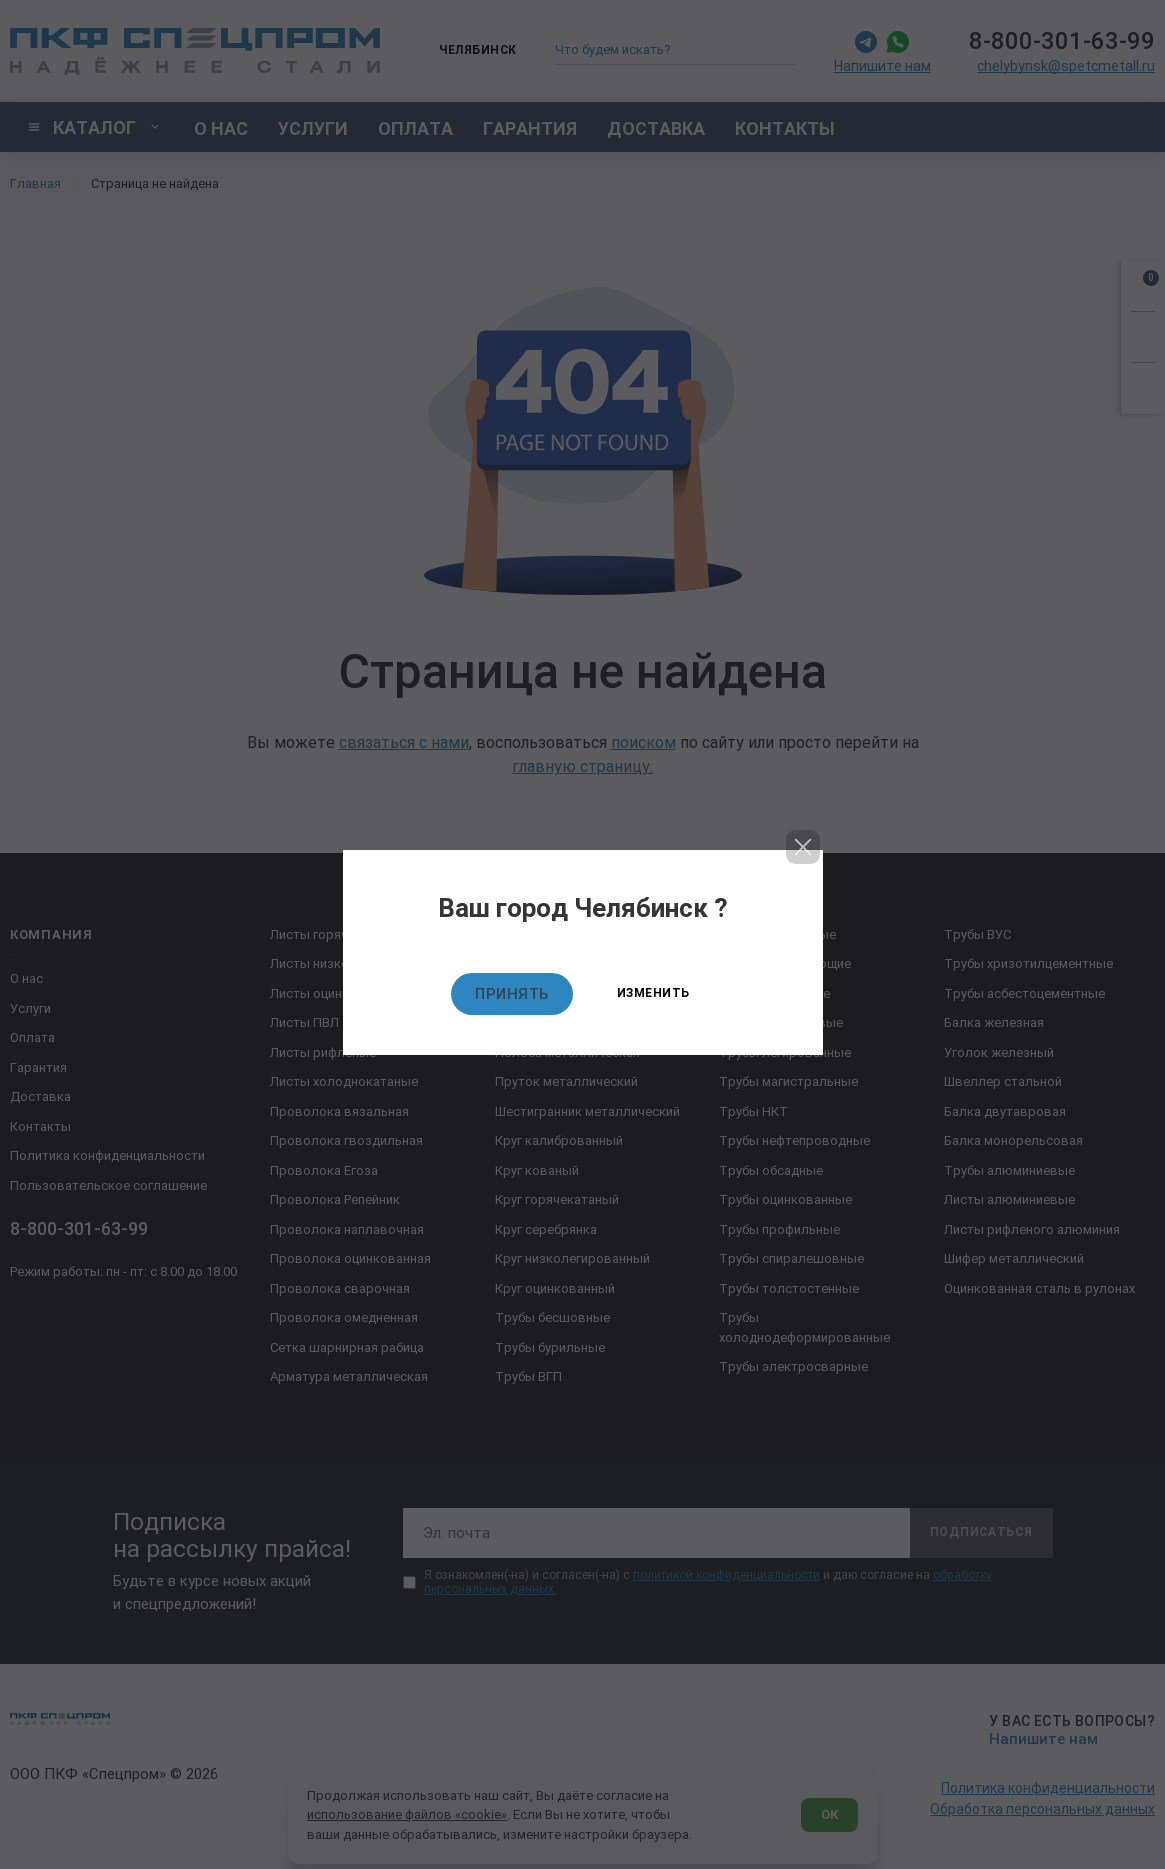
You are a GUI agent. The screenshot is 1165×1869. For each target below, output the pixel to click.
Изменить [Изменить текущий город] (653, 993)
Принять (512, 994)
